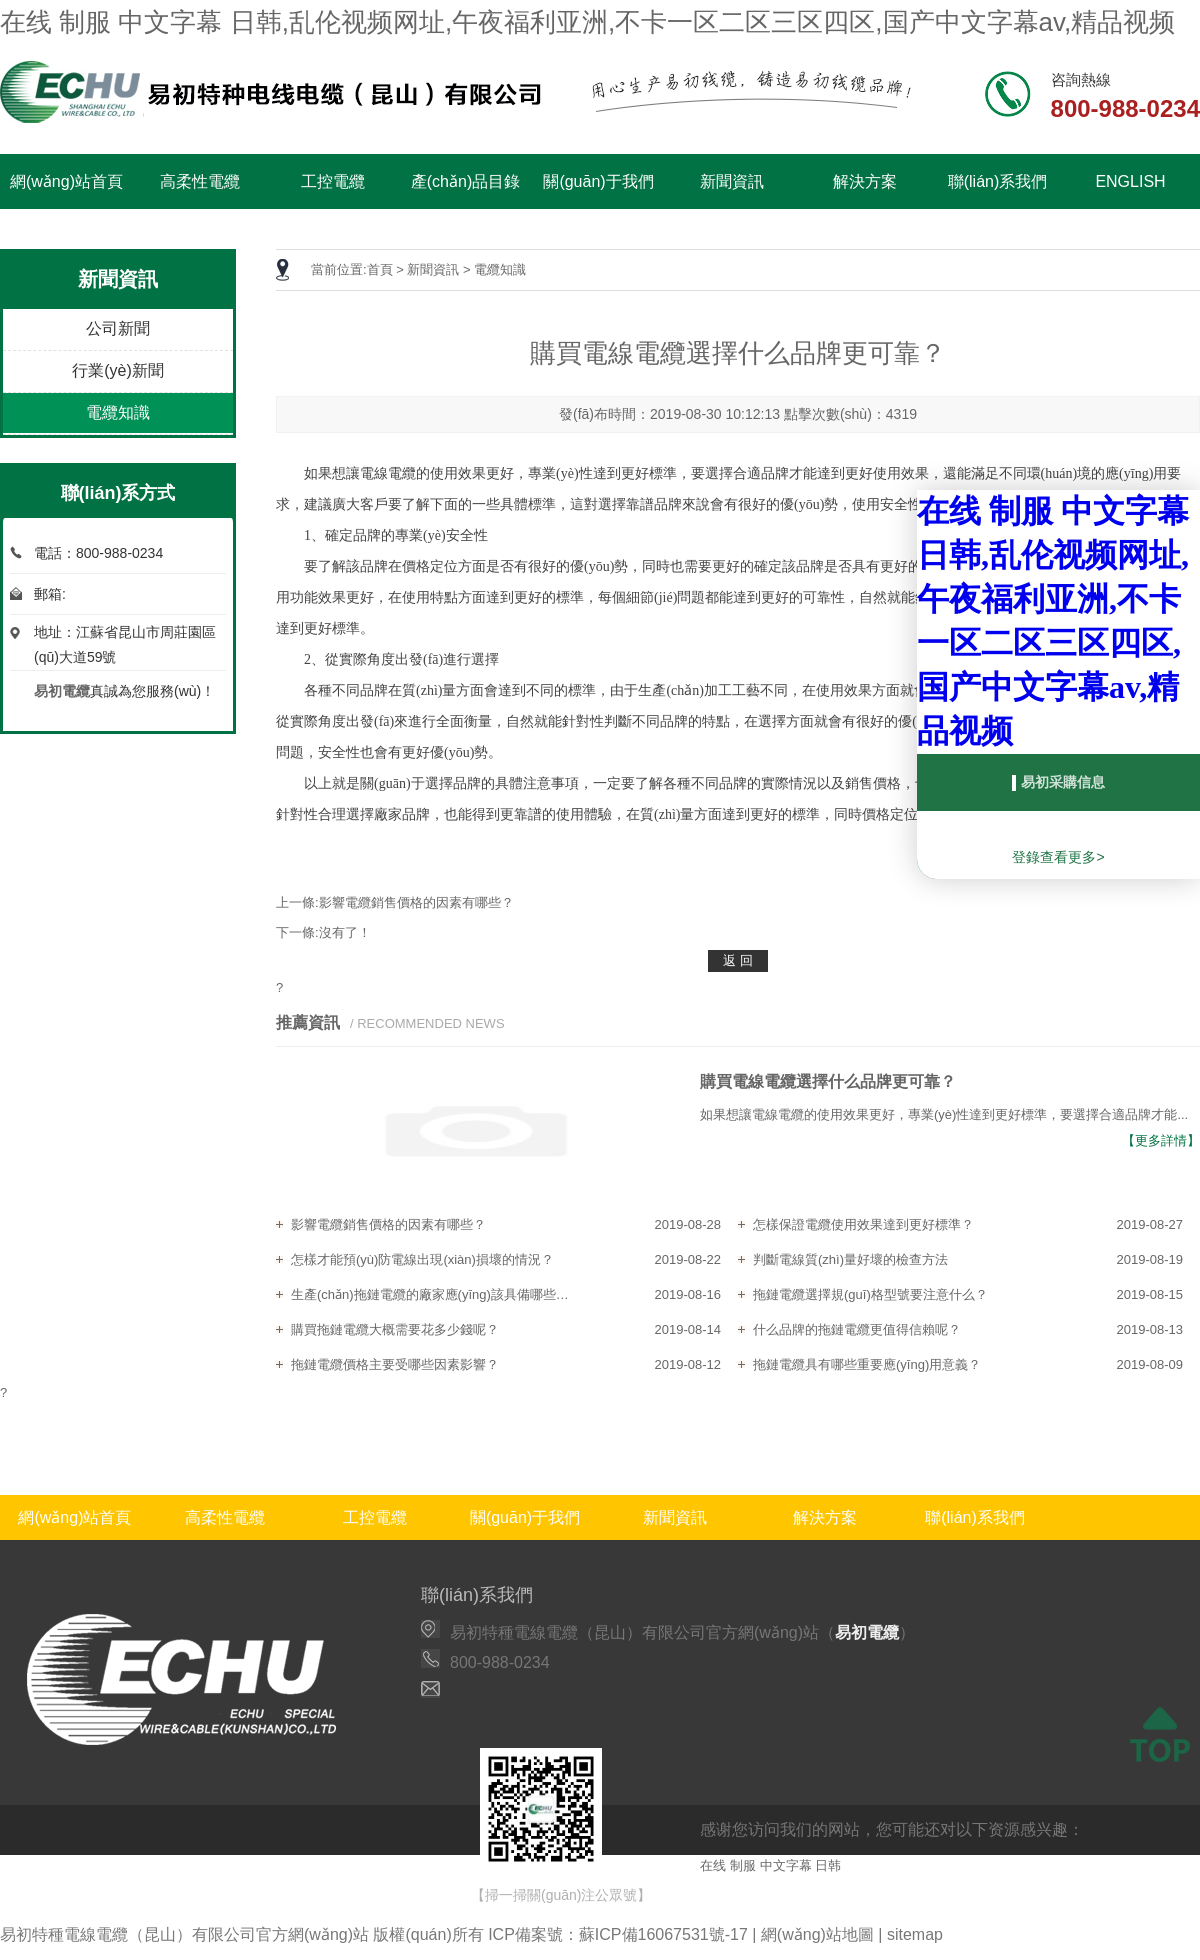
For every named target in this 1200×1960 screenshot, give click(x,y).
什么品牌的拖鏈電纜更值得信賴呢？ (857, 1329)
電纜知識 (118, 412)
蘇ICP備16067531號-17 (663, 1934)
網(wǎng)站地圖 (817, 1934)
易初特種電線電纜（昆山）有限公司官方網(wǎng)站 (184, 1934)
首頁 (380, 269)
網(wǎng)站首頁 (66, 181)
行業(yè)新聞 (118, 370)
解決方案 (865, 181)
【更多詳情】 (1161, 1140)
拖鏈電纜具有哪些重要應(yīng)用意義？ (867, 1364)
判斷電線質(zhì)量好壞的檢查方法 (850, 1259)
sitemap (915, 1934)
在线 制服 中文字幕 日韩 (770, 1865)
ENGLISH (1130, 181)
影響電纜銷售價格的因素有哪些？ (388, 1224)
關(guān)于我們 (598, 181)
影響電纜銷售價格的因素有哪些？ (416, 902)
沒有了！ (345, 932)
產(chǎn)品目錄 (465, 181)
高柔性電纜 (200, 181)
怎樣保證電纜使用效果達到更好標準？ (863, 1224)
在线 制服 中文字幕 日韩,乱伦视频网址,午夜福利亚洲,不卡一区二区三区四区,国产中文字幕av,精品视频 (587, 22)
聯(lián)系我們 (998, 181)
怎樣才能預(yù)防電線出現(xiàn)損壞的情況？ (422, 1259)
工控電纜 (333, 181)
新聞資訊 (732, 181)
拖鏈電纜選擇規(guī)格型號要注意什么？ (870, 1294)
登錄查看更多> (1058, 857)
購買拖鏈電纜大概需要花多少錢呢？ (395, 1329)
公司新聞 (118, 328)
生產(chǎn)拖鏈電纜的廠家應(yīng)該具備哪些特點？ (436, 1294)
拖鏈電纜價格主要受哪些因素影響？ (395, 1364)
